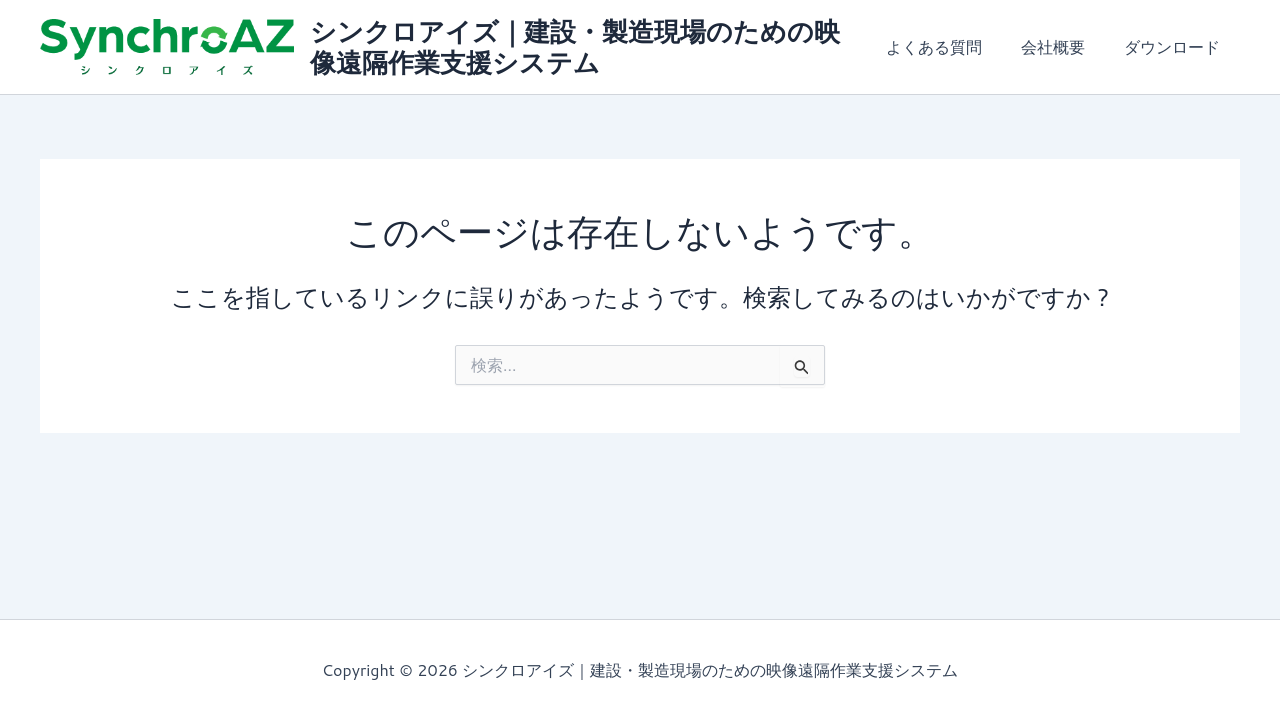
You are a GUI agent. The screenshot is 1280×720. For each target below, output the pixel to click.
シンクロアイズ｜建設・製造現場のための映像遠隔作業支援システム (582, 46)
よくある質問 (952, 46)
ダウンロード (1176, 46)
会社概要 (1064, 46)
